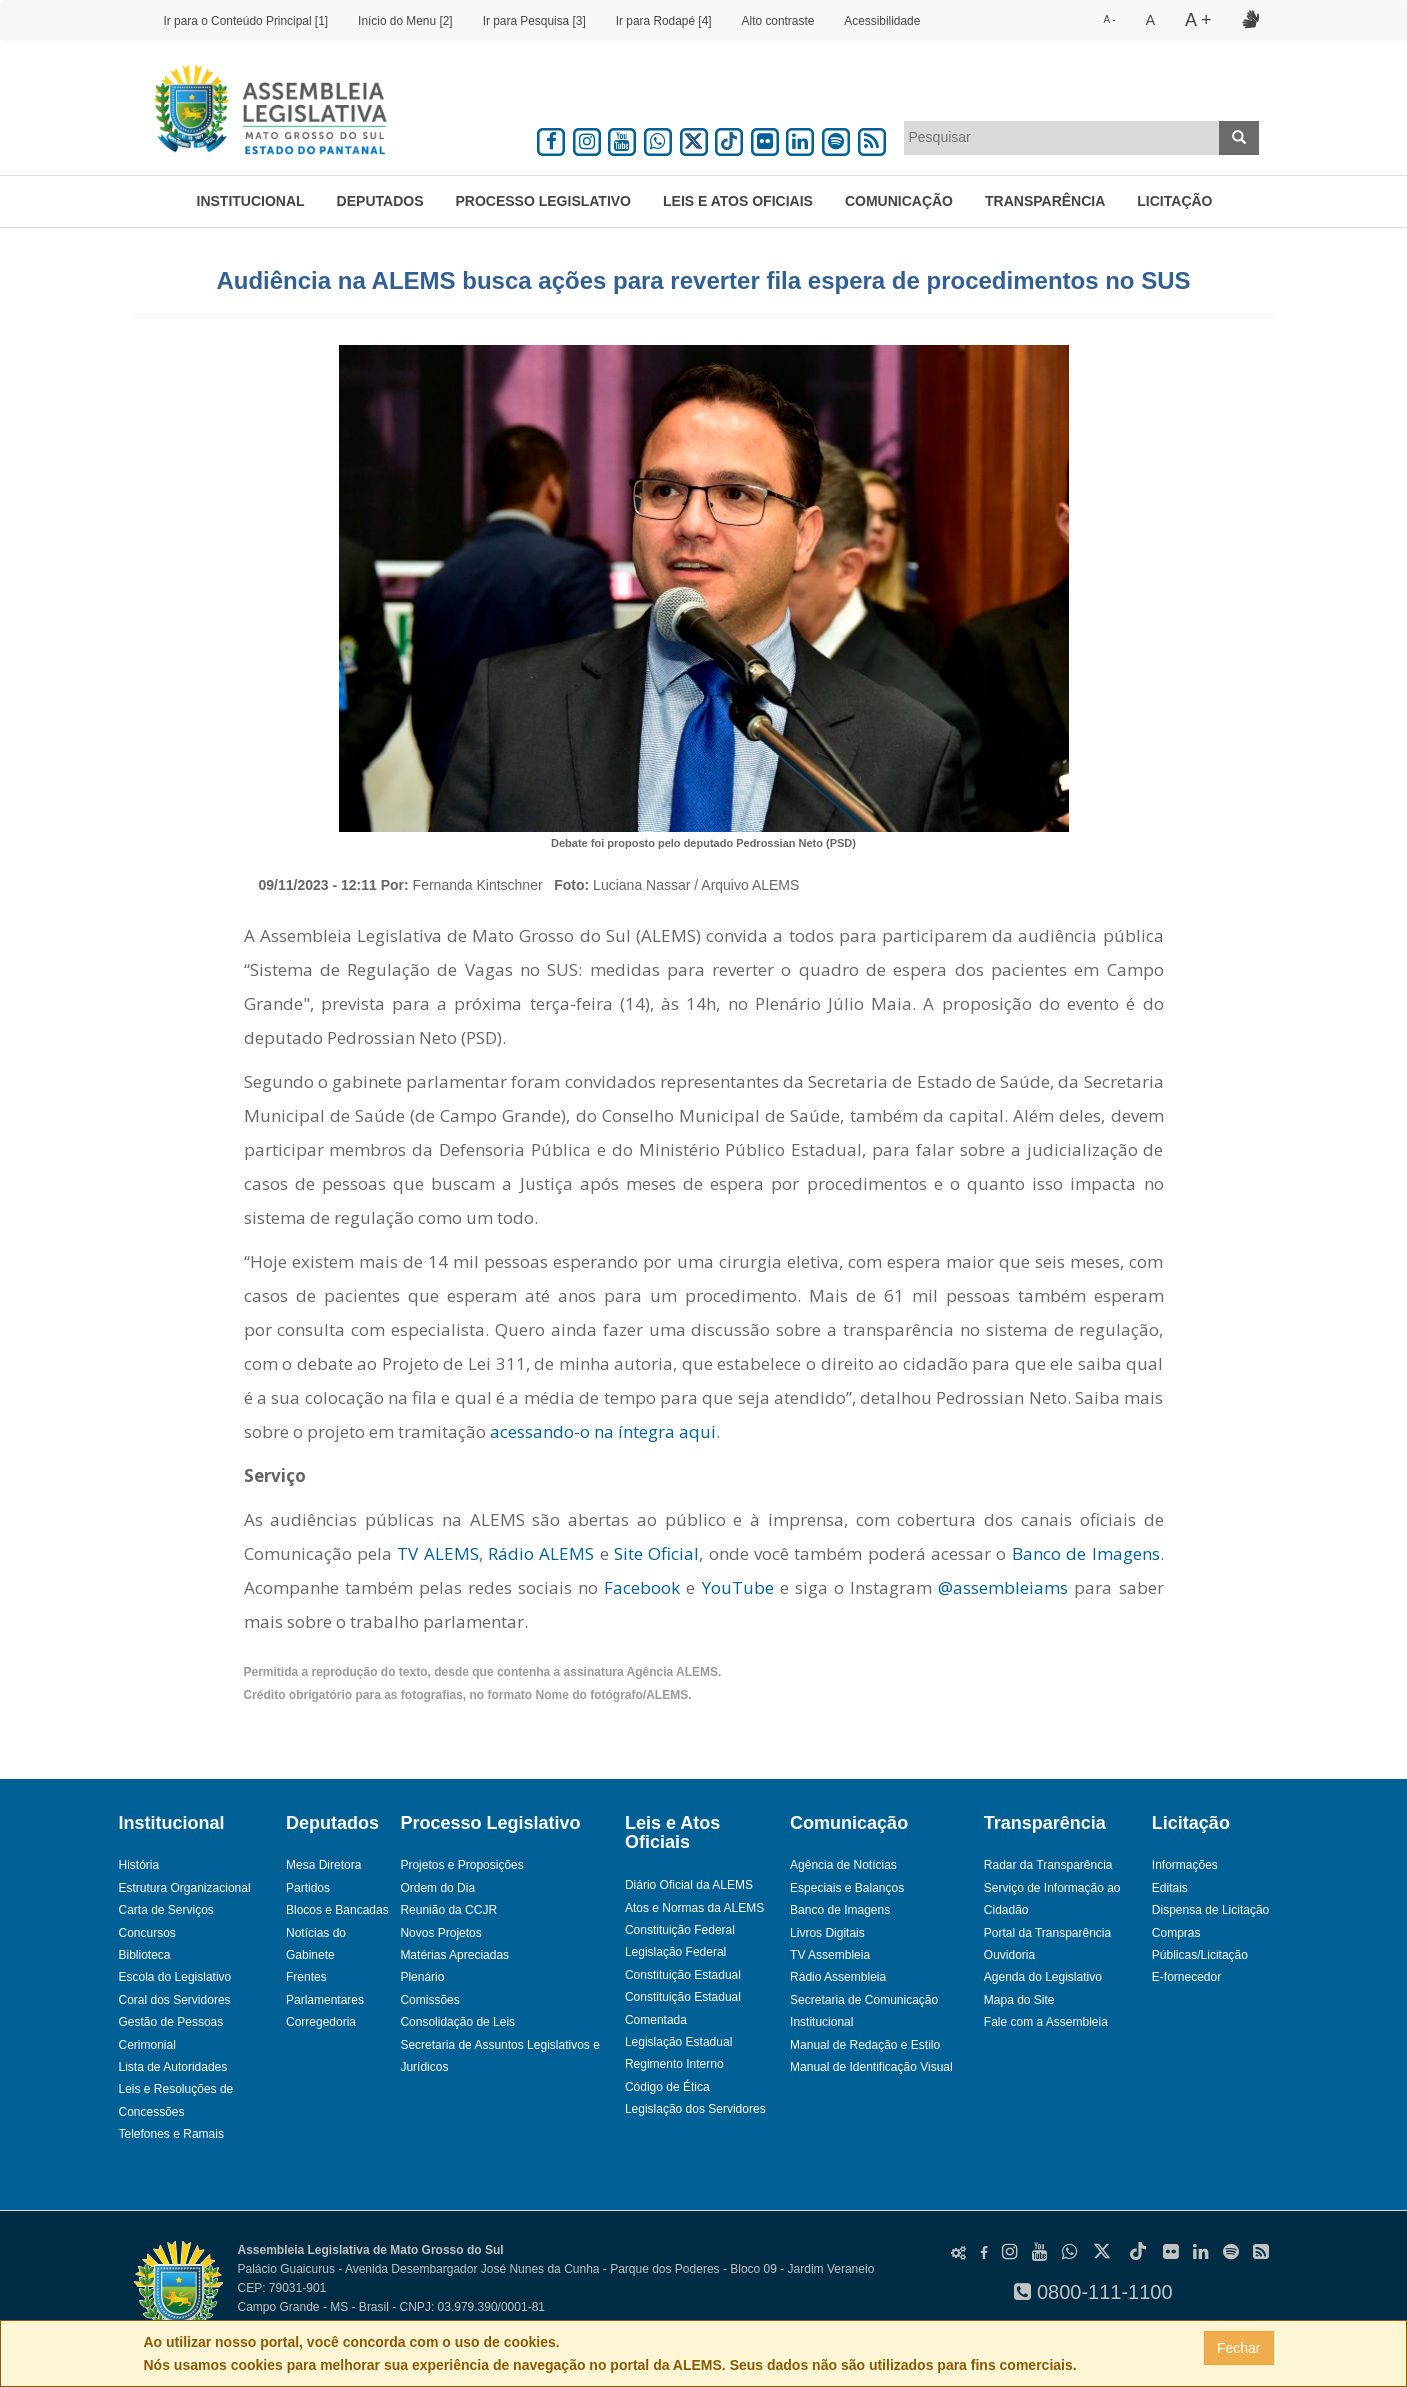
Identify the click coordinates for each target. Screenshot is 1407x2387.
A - (1109, 19)
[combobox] (1062, 138)
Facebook (639, 1587)
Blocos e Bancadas (337, 1910)
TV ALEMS (437, 1553)
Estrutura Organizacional (185, 1888)
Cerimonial (147, 2045)
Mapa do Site (1019, 2000)
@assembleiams (1003, 1587)
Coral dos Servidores (175, 2000)
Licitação (1174, 201)
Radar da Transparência (1048, 1865)
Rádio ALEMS (541, 1553)
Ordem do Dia (437, 1888)
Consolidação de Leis (457, 2022)
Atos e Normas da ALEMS (694, 1908)
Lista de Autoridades (173, 2067)
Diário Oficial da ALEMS (689, 1885)
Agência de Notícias (843, 1865)
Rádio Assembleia (838, 1977)
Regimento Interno (674, 2064)
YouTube (738, 1587)
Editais (1170, 1888)
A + (1198, 20)
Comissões (429, 2000)
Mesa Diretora (323, 1865)
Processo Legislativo (543, 201)
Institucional (251, 201)
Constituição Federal (680, 1930)
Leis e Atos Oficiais (738, 201)
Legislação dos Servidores (695, 2109)
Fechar (1239, 2348)
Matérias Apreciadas (454, 1955)
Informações (1185, 1865)
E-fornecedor (1186, 1977)
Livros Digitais (827, 1933)
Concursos (147, 1933)
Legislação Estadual (678, 2042)
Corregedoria (321, 2022)
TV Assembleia (830, 1955)
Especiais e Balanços (847, 1888)
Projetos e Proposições (461, 1865)
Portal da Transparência (1047, 1933)
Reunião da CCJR (448, 1910)
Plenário (422, 1977)
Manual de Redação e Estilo (865, 2045)
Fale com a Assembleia (1046, 2022)
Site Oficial (656, 1553)
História (139, 1865)
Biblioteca (145, 1955)
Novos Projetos (440, 1933)
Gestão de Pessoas (171, 2022)
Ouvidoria (1009, 1955)
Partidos (308, 1888)
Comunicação (899, 201)
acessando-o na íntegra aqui (603, 1431)
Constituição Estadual (683, 1975)
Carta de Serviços (166, 1910)
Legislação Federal (675, 1952)
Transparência (1045, 201)
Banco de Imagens (1086, 1553)
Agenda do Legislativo (1043, 1977)
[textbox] (1062, 137)
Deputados (380, 201)
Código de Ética (667, 2087)
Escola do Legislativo (175, 1977)
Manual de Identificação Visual (871, 2067)
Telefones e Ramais (171, 2134)
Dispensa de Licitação (1210, 1910)
